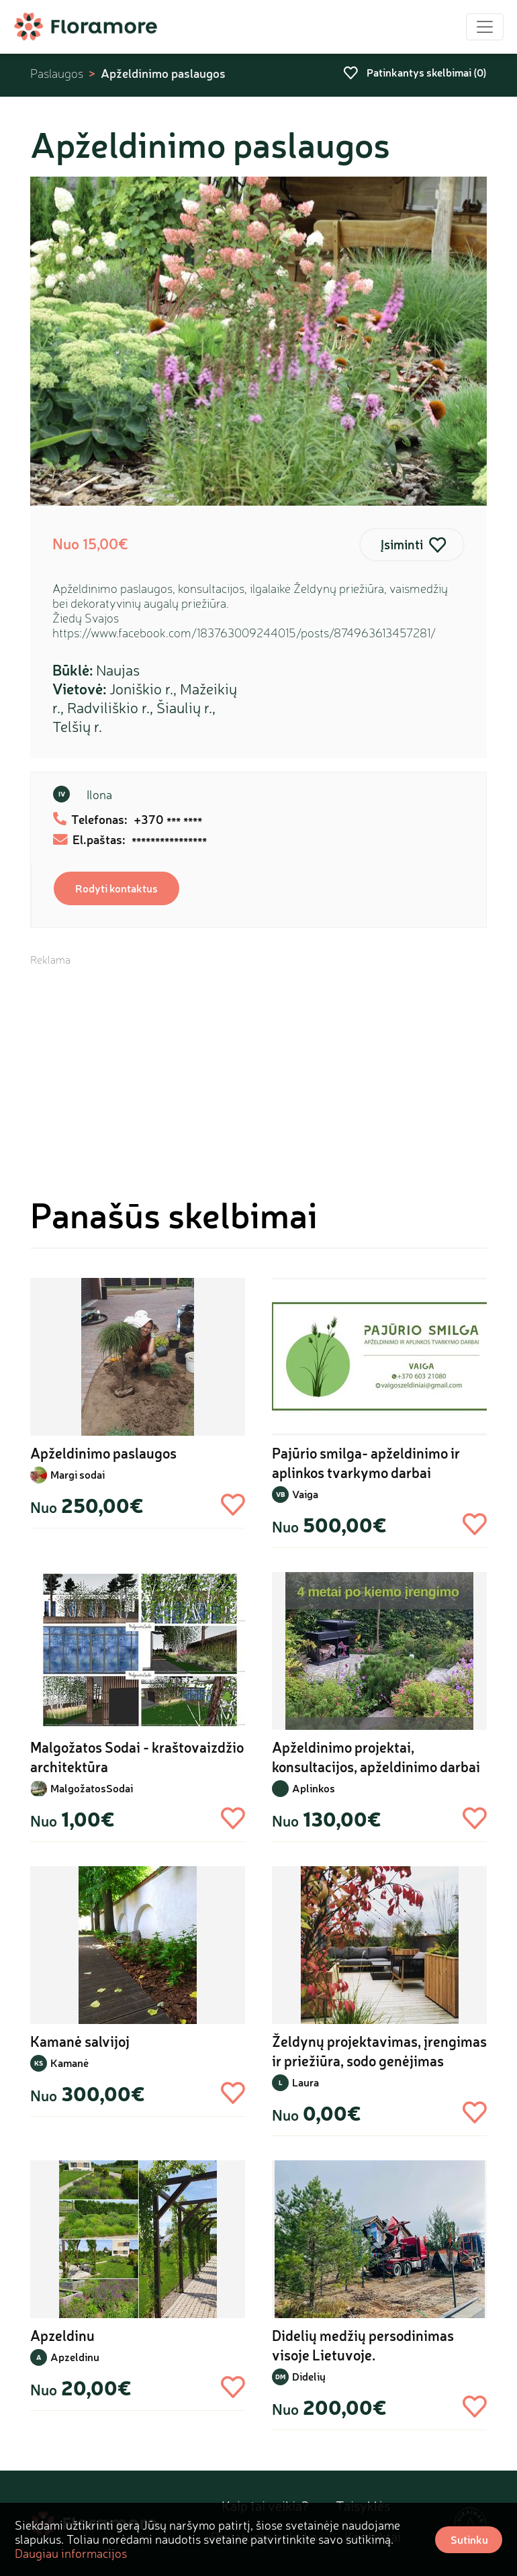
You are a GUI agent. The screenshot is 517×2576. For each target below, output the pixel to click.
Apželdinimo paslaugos (163, 73)
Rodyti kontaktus (116, 888)
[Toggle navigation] (485, 26)
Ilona (99, 794)
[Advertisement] (258, 1061)
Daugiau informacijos (71, 2553)
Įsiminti (402, 544)
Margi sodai (77, 1474)
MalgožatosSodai (91, 1788)
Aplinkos (313, 1788)
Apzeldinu (74, 2357)
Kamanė (69, 2063)
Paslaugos (56, 73)
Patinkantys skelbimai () (415, 72)
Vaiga (305, 1494)
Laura (305, 2082)
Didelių (309, 2376)
